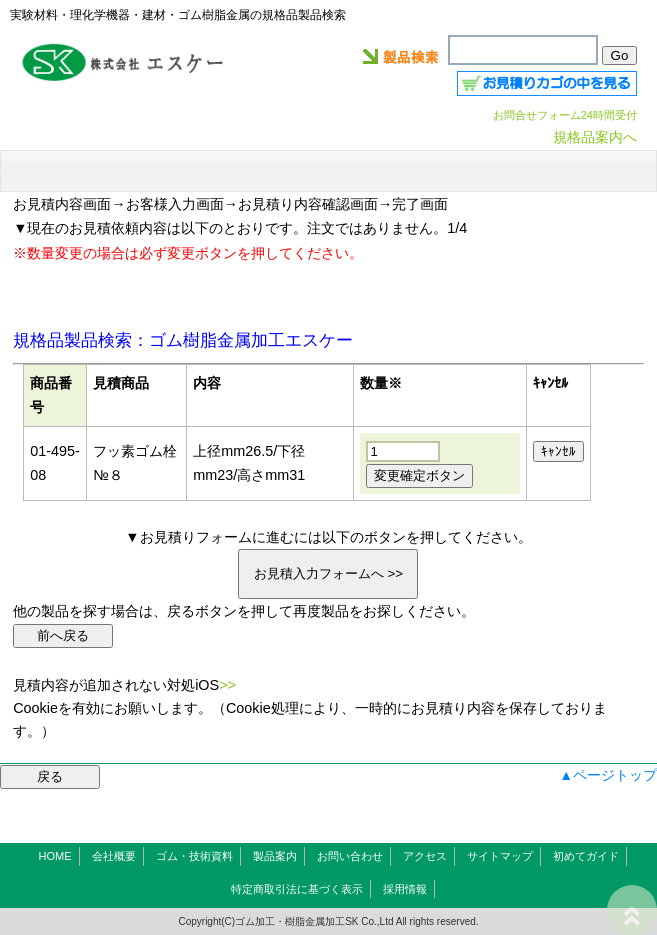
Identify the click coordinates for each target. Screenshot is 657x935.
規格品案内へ (595, 137)
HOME (55, 856)
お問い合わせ (350, 856)
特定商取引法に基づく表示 (297, 889)
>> (227, 685)
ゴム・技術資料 (194, 856)
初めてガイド (586, 856)
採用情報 (405, 889)
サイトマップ (500, 856)
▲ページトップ (608, 775)
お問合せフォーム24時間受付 (565, 115)
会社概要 (114, 856)
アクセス (425, 856)
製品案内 (275, 856)
